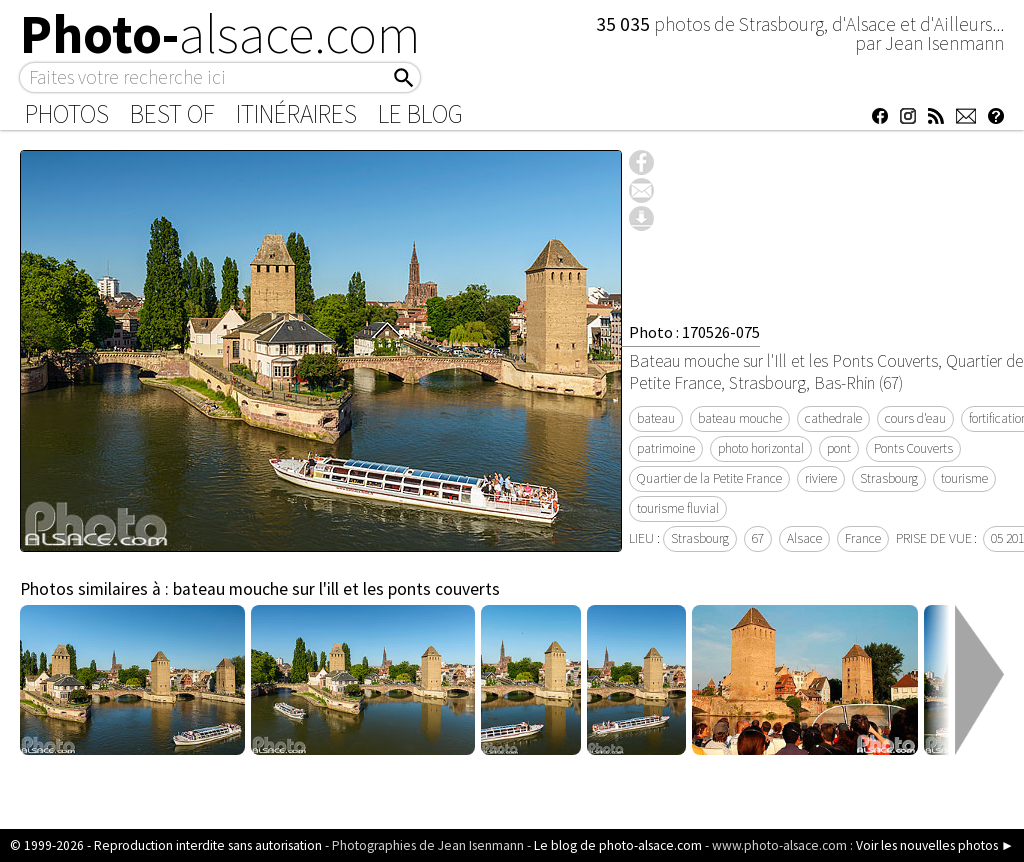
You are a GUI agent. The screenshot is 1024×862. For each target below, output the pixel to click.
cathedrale (833, 418)
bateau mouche (740, 418)
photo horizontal (761, 448)
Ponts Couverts (913, 448)
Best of (172, 114)
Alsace (804, 538)
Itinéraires (296, 114)
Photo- (220, 34)
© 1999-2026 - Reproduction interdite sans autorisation (166, 845)
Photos (67, 114)
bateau (656, 418)
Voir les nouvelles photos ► (935, 845)
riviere (821, 478)
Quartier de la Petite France (709, 478)
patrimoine (666, 448)
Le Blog (420, 114)
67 (758, 538)
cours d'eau (915, 418)
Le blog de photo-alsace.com (618, 845)
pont (839, 448)
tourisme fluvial (678, 508)
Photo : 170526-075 (694, 332)
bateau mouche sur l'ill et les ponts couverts (336, 589)
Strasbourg (889, 478)
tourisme (964, 478)
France (863, 538)
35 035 (625, 24)
